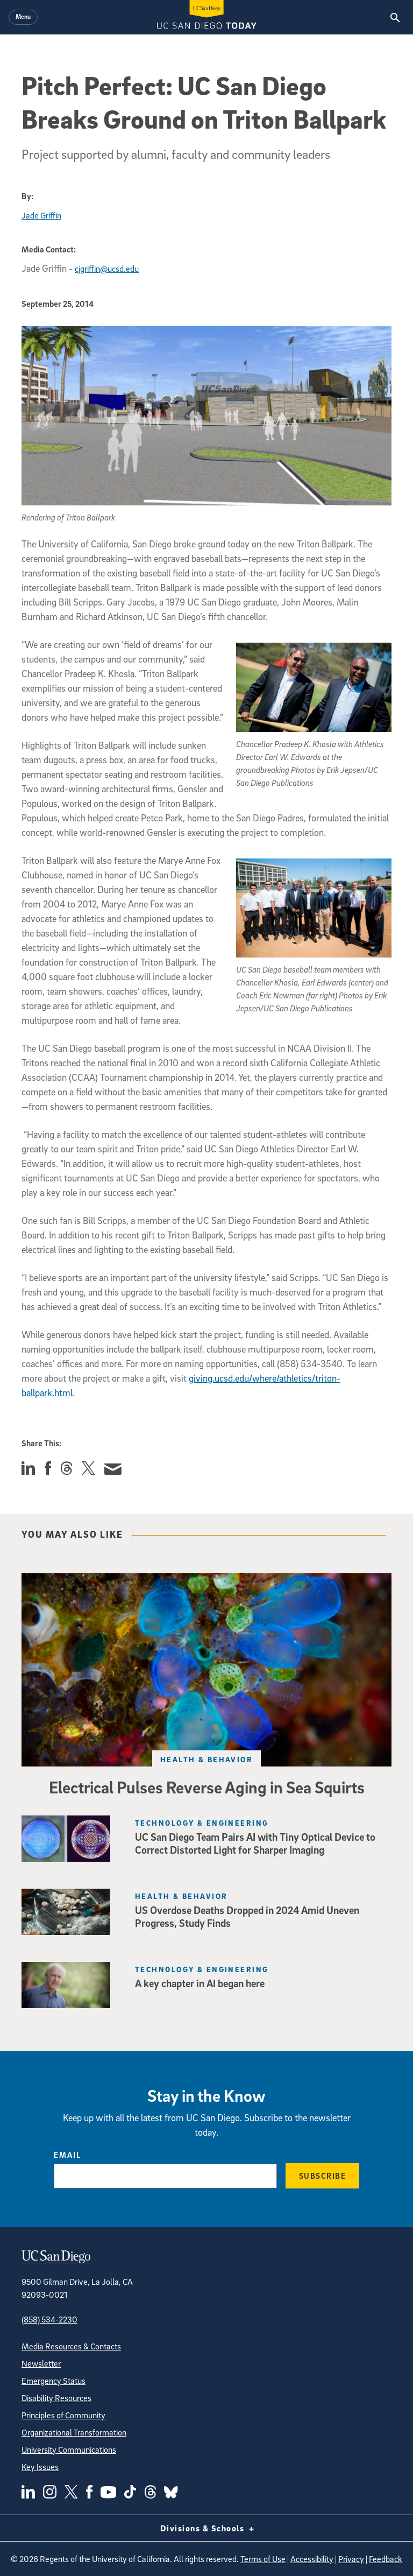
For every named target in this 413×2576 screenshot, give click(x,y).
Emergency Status (54, 2380)
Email (67, 2154)
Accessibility (311, 2558)
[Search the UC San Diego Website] (395, 17)
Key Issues (40, 2466)
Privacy (351, 2558)
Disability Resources (56, 2397)
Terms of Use (263, 2558)
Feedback (385, 2558)
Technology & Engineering (202, 1822)
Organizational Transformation (74, 2432)
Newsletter (41, 2363)
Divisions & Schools (206, 2528)
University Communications (69, 2449)
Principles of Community (63, 2415)
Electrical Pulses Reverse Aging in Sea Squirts (207, 1787)
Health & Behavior (206, 1759)
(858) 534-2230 (49, 2319)
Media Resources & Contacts (71, 2346)
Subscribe (322, 2175)
